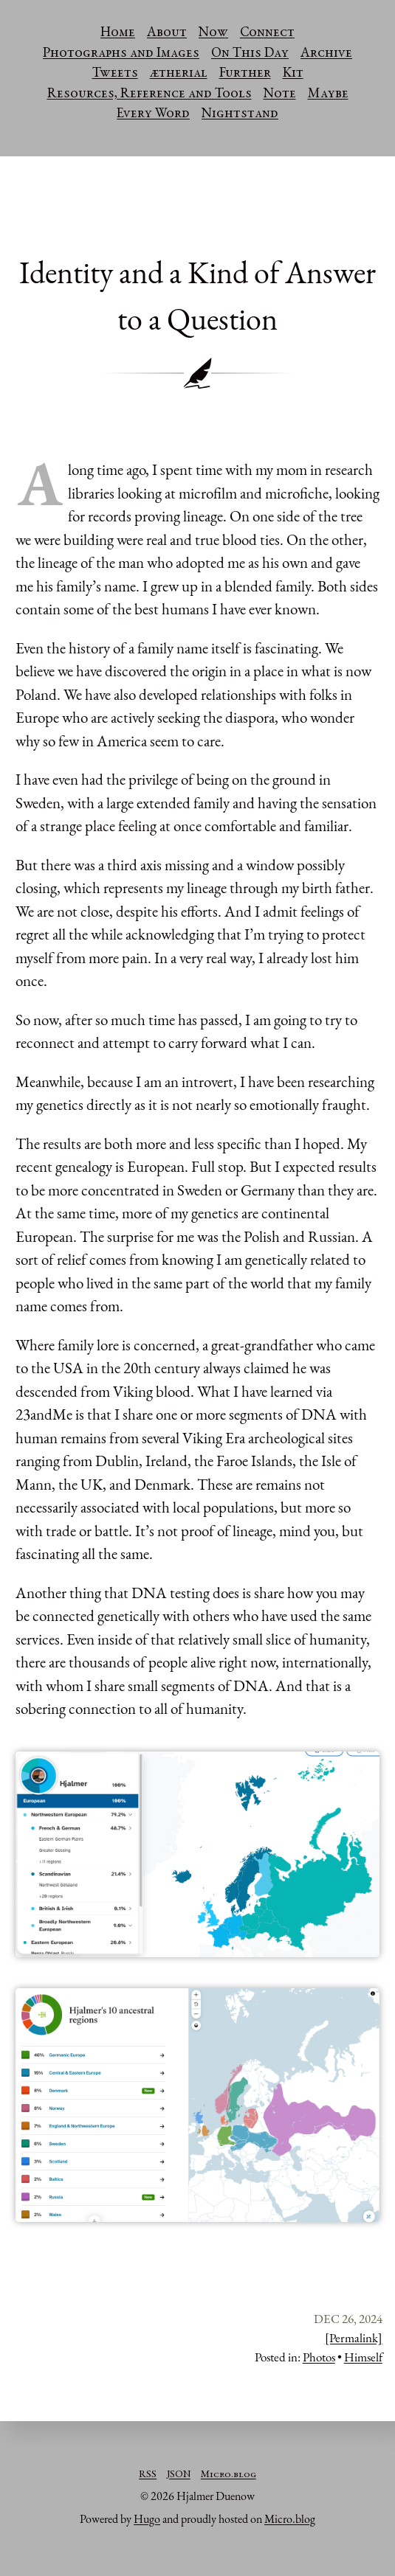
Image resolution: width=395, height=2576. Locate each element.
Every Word (153, 114)
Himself (363, 2357)
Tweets (115, 73)
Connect (267, 33)
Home (117, 33)
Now (213, 33)
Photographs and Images (121, 53)
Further (245, 73)
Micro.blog (228, 2475)
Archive (326, 53)
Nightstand (240, 114)
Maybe (328, 94)
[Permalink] (353, 2338)
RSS (148, 2475)
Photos (319, 2357)
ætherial (178, 73)
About (167, 33)
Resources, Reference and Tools (149, 94)
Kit (293, 73)
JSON (178, 2475)
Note (280, 94)
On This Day (250, 53)
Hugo (147, 2519)
